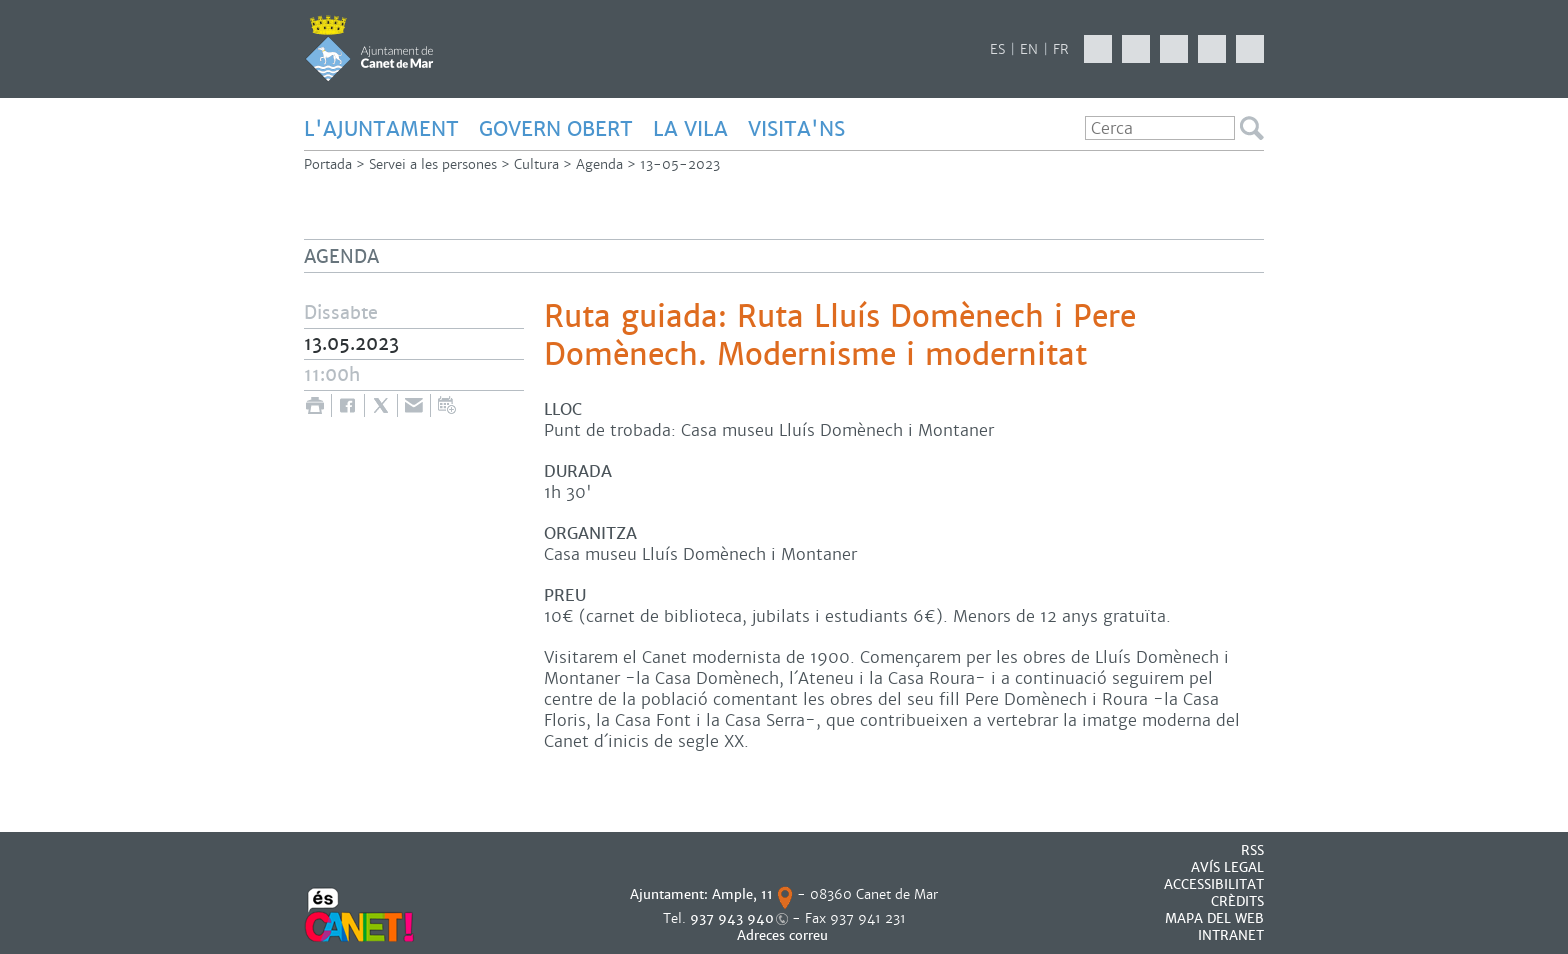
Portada (328, 164)
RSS (1252, 850)
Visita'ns (796, 129)
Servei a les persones (433, 164)
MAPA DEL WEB (1214, 918)
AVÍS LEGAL (1227, 867)
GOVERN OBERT (556, 129)
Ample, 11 (742, 894)
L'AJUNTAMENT (381, 129)
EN (1029, 49)
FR (1061, 49)
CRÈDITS (1237, 901)
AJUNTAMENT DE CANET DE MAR (369, 48)
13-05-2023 (680, 164)
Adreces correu (784, 935)
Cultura (536, 164)
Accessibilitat (1214, 884)
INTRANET (1231, 935)
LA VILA (690, 129)
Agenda (599, 164)
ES (997, 49)
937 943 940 (732, 918)
